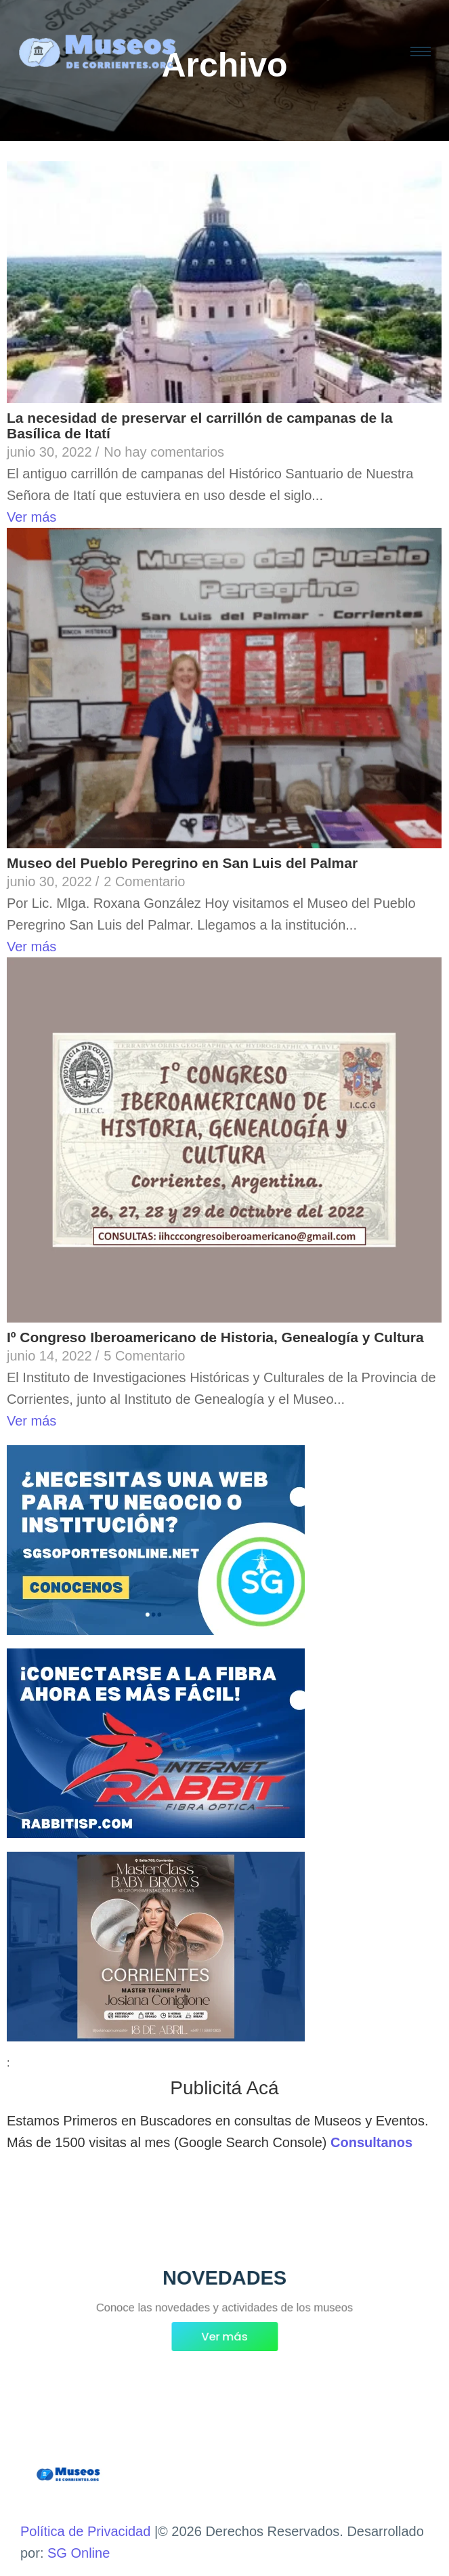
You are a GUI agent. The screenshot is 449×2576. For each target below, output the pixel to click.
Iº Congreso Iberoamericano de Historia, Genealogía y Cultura (215, 1337)
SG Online (78, 2553)
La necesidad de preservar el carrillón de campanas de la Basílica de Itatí (200, 425)
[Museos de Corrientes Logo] (68, 2475)
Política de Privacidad (85, 2531)
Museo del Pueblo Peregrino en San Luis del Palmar (182, 863)
